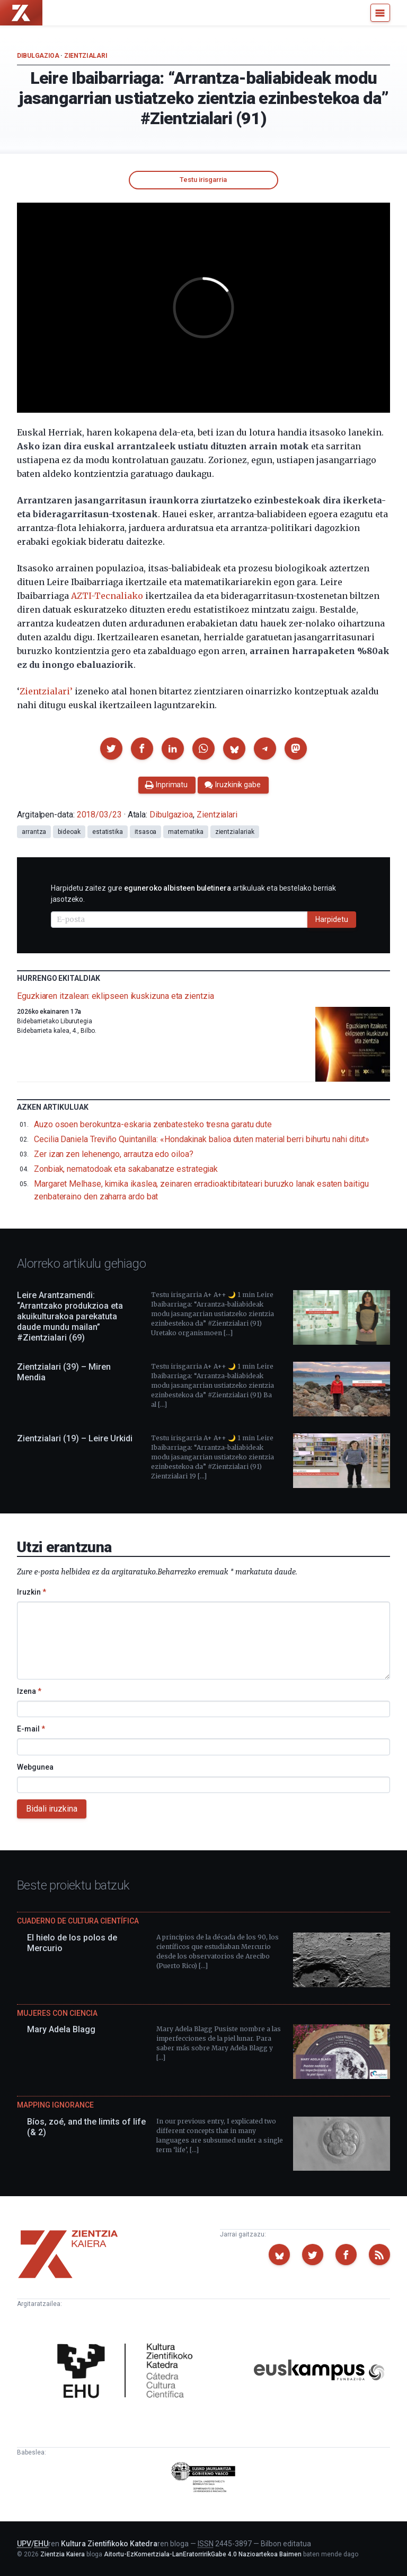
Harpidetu (331, 919)
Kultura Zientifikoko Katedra (109, 2543)
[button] (111, 748)
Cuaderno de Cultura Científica (78, 1921)
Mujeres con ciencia (57, 2013)
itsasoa (145, 832)
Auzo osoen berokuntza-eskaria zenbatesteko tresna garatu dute (153, 1124)
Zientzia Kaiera (62, 2554)
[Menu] (380, 13)
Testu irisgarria (203, 180)
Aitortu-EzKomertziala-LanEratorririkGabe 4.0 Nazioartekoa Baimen (203, 2554)
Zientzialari (85, 55)
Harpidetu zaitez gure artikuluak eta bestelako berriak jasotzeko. (193, 893)
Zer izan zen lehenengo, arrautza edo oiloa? (113, 1154)
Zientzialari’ (46, 691)
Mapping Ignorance (55, 2105)
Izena (29, 1691)
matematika (185, 832)
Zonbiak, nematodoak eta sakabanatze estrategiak (126, 1169)
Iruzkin (31, 1592)
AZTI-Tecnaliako (107, 595)
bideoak (69, 832)
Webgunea (35, 1767)
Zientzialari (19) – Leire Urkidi (74, 1438)
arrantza (34, 832)
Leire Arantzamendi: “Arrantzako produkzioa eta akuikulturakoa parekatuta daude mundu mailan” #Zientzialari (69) (70, 1316)
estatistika (107, 832)
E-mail (31, 1729)
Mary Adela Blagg (61, 2029)
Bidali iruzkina (51, 1809)
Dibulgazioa (38, 55)
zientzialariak (234, 832)
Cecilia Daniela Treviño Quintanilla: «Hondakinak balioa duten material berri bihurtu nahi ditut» (201, 1139)
